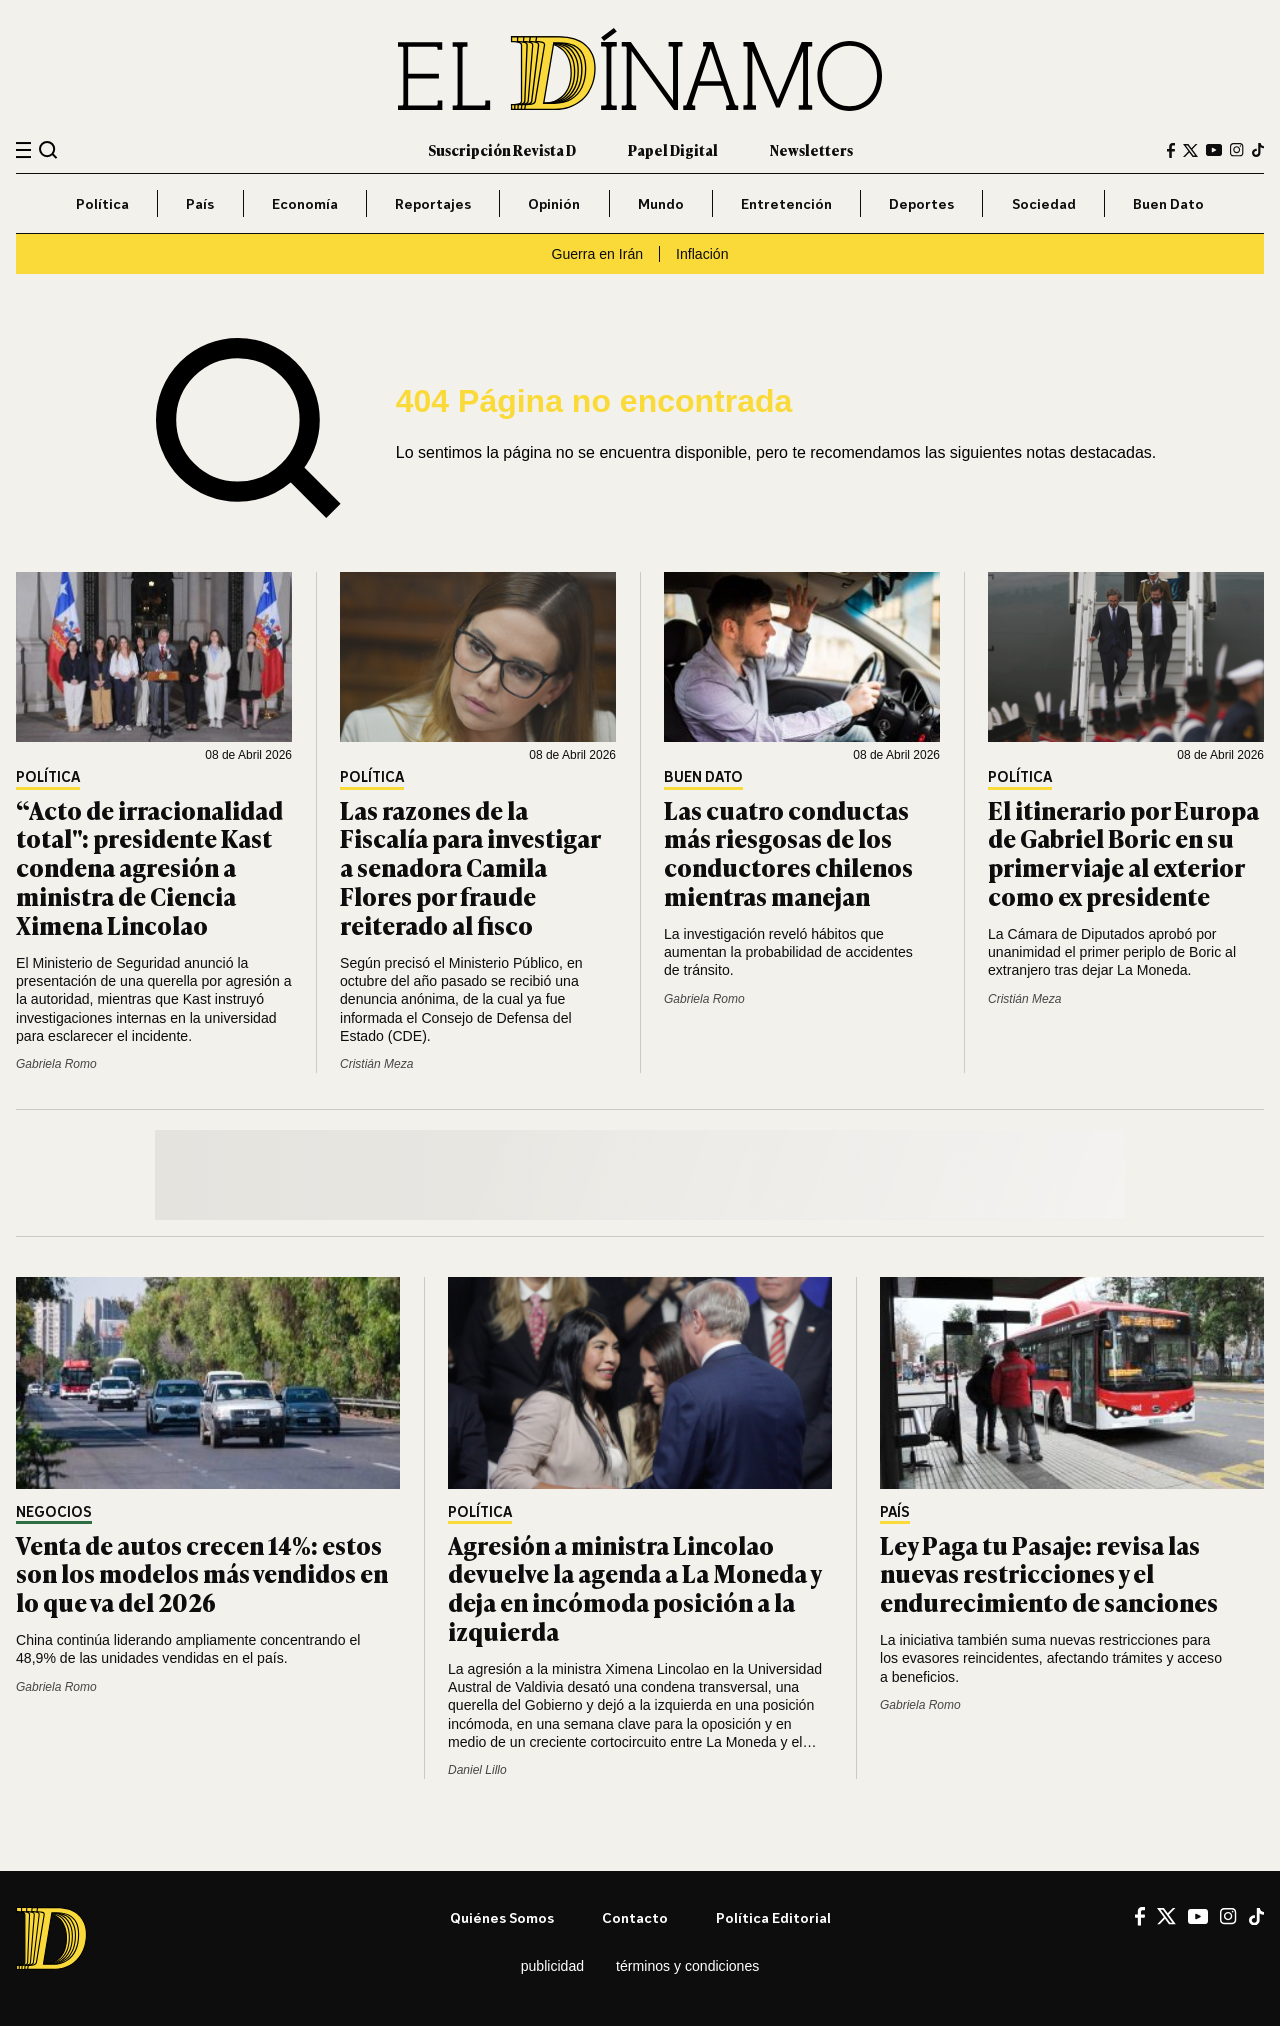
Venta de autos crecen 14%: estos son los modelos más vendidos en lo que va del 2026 (202, 1573)
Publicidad (552, 1966)
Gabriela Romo (56, 1064)
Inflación (702, 254)
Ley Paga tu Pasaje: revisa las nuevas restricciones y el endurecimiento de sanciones (1049, 1573)
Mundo (661, 203)
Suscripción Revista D (502, 149)
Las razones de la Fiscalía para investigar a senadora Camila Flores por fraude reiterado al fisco (470, 867)
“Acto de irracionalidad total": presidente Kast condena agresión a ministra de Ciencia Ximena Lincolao (149, 867)
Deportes (921, 203)
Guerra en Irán (598, 254)
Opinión (554, 203)
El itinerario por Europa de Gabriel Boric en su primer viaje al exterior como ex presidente (1123, 852)
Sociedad (1044, 203)
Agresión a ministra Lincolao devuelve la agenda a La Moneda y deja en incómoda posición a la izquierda (634, 1587)
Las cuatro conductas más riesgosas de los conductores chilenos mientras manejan (788, 852)
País (200, 203)
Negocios (54, 1512)
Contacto (635, 1917)
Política (102, 203)
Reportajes (433, 203)
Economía (305, 203)
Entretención (786, 203)
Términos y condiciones (687, 1966)
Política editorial (773, 1917)
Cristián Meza (376, 1064)
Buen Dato (1168, 203)
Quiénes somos (502, 1917)
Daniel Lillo (477, 1770)
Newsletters (811, 149)
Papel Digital (673, 149)
